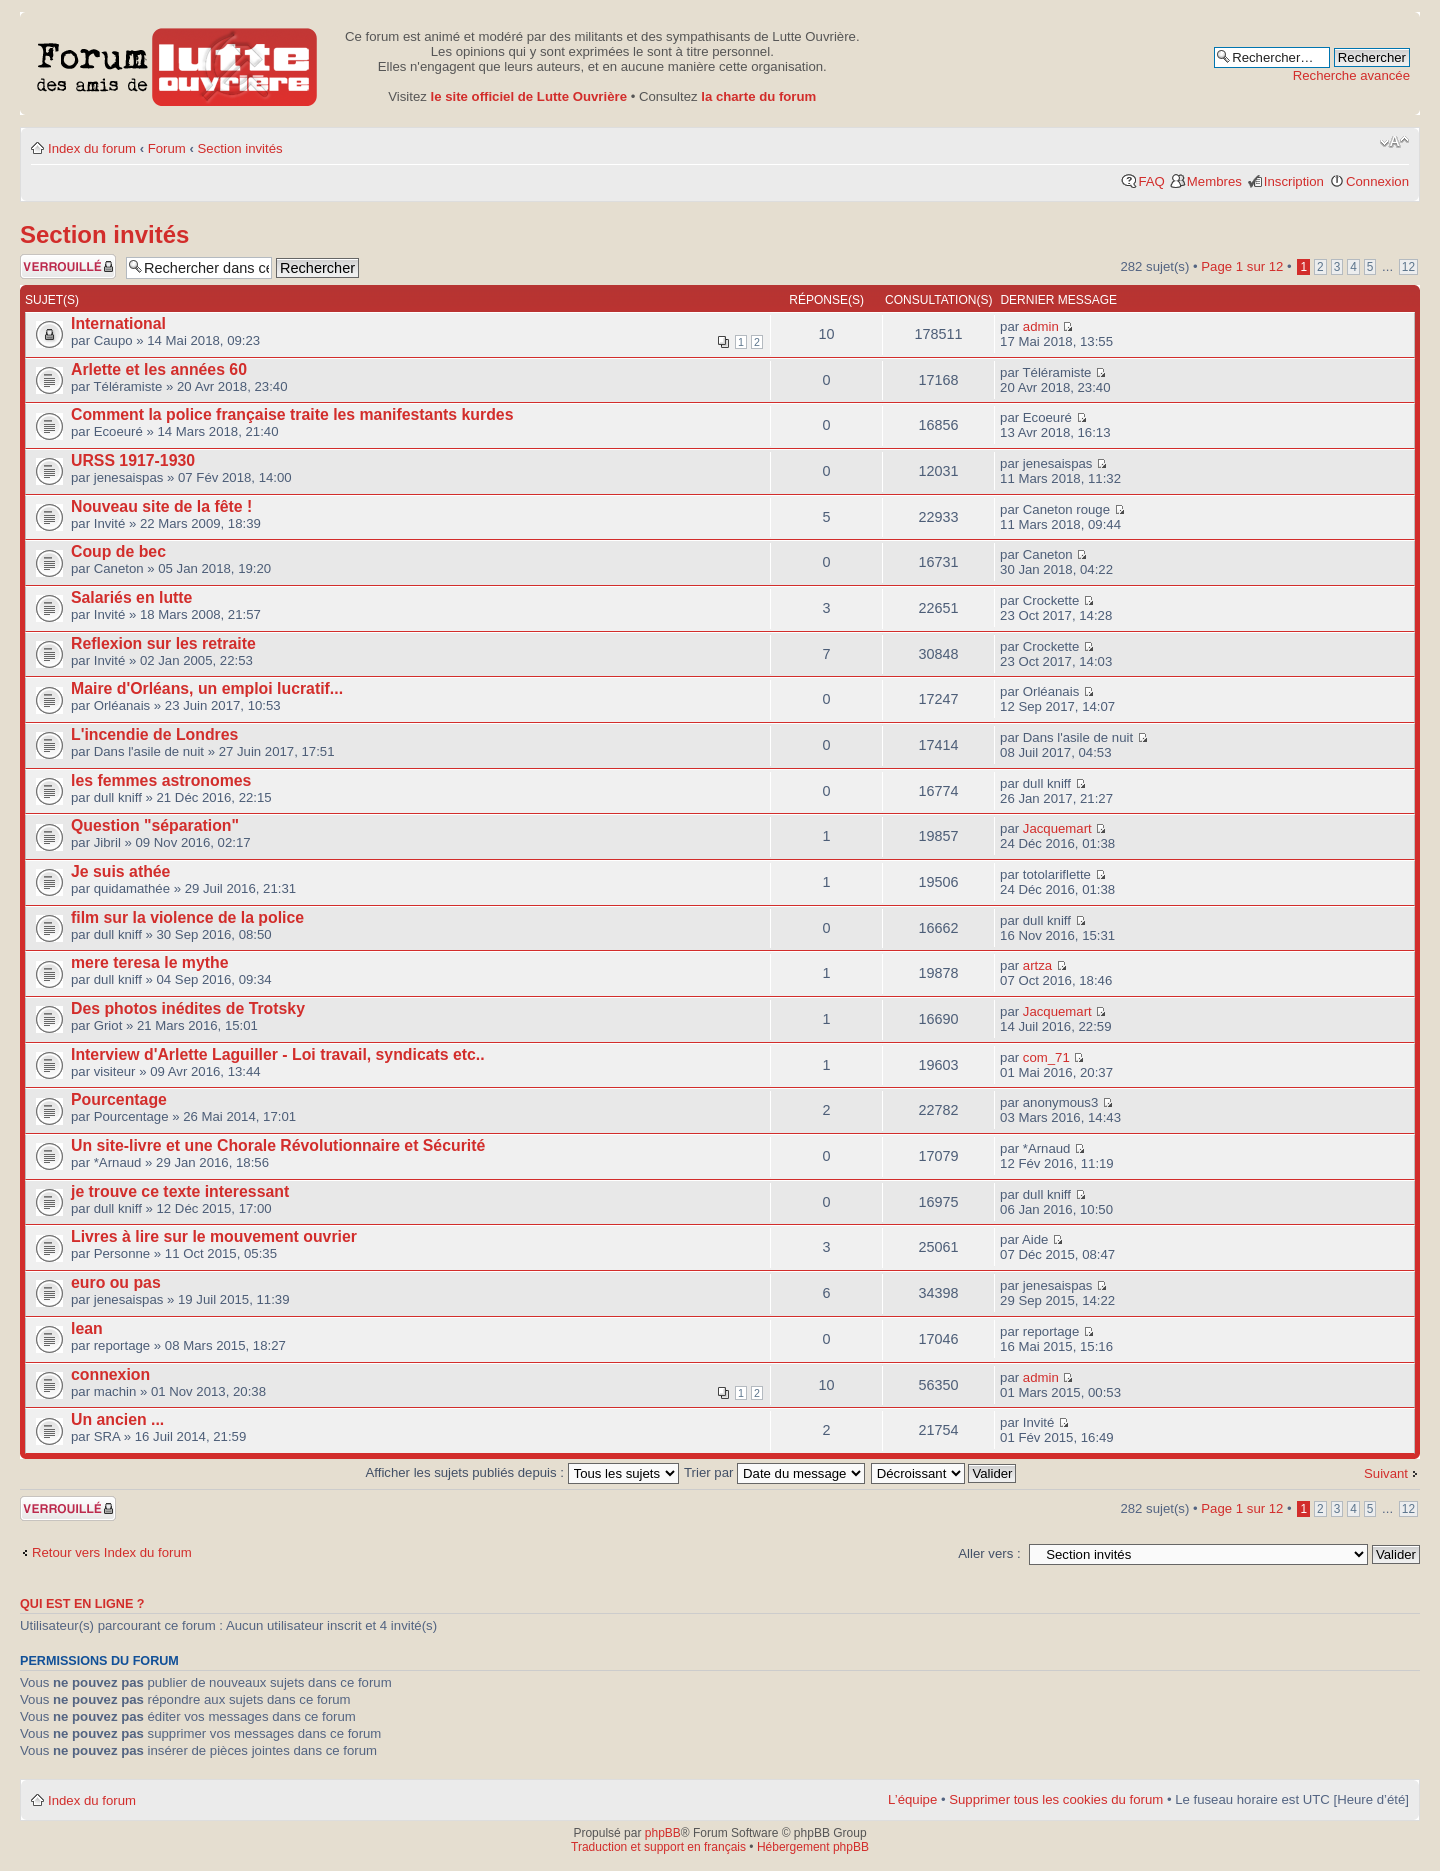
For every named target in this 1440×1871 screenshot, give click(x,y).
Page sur (1242, 266)
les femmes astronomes (161, 780)
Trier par (774, 1472)
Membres (1214, 181)
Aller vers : (989, 1553)
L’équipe (912, 1799)
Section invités (240, 148)
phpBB (663, 1833)
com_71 (1046, 1057)
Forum (167, 148)
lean (87, 1328)
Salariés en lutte (131, 597)
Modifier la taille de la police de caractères (1394, 142)
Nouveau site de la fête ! (161, 506)
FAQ (1151, 181)
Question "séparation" (155, 825)
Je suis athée (120, 871)
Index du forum (92, 148)
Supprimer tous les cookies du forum (1056, 1799)
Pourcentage (119, 1099)
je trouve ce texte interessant (180, 1191)
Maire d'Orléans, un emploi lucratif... (207, 688)
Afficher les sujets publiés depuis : (522, 1472)
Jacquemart (1057, 828)
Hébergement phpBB (813, 1847)
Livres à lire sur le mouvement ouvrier (214, 1236)
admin (1041, 326)
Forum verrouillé (68, 266)
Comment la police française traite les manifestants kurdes (292, 414)
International (118, 323)
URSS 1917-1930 (133, 460)
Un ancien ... (117, 1419)
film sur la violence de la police (187, 917)
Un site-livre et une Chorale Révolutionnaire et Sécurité (278, 1145)
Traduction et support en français (658, 1847)
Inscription (1294, 181)
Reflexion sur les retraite (163, 643)
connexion (110, 1374)
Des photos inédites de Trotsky (188, 1008)
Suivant (1386, 1473)
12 (1408, 267)
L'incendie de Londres (154, 734)
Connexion (1377, 181)
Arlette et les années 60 (159, 369)
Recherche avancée (1351, 75)
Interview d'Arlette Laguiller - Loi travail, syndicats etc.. (278, 1054)
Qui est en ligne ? (82, 1604)
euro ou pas (116, 1282)
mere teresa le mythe (150, 962)
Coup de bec (118, 551)
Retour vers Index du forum (112, 1552)
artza (1037, 965)
